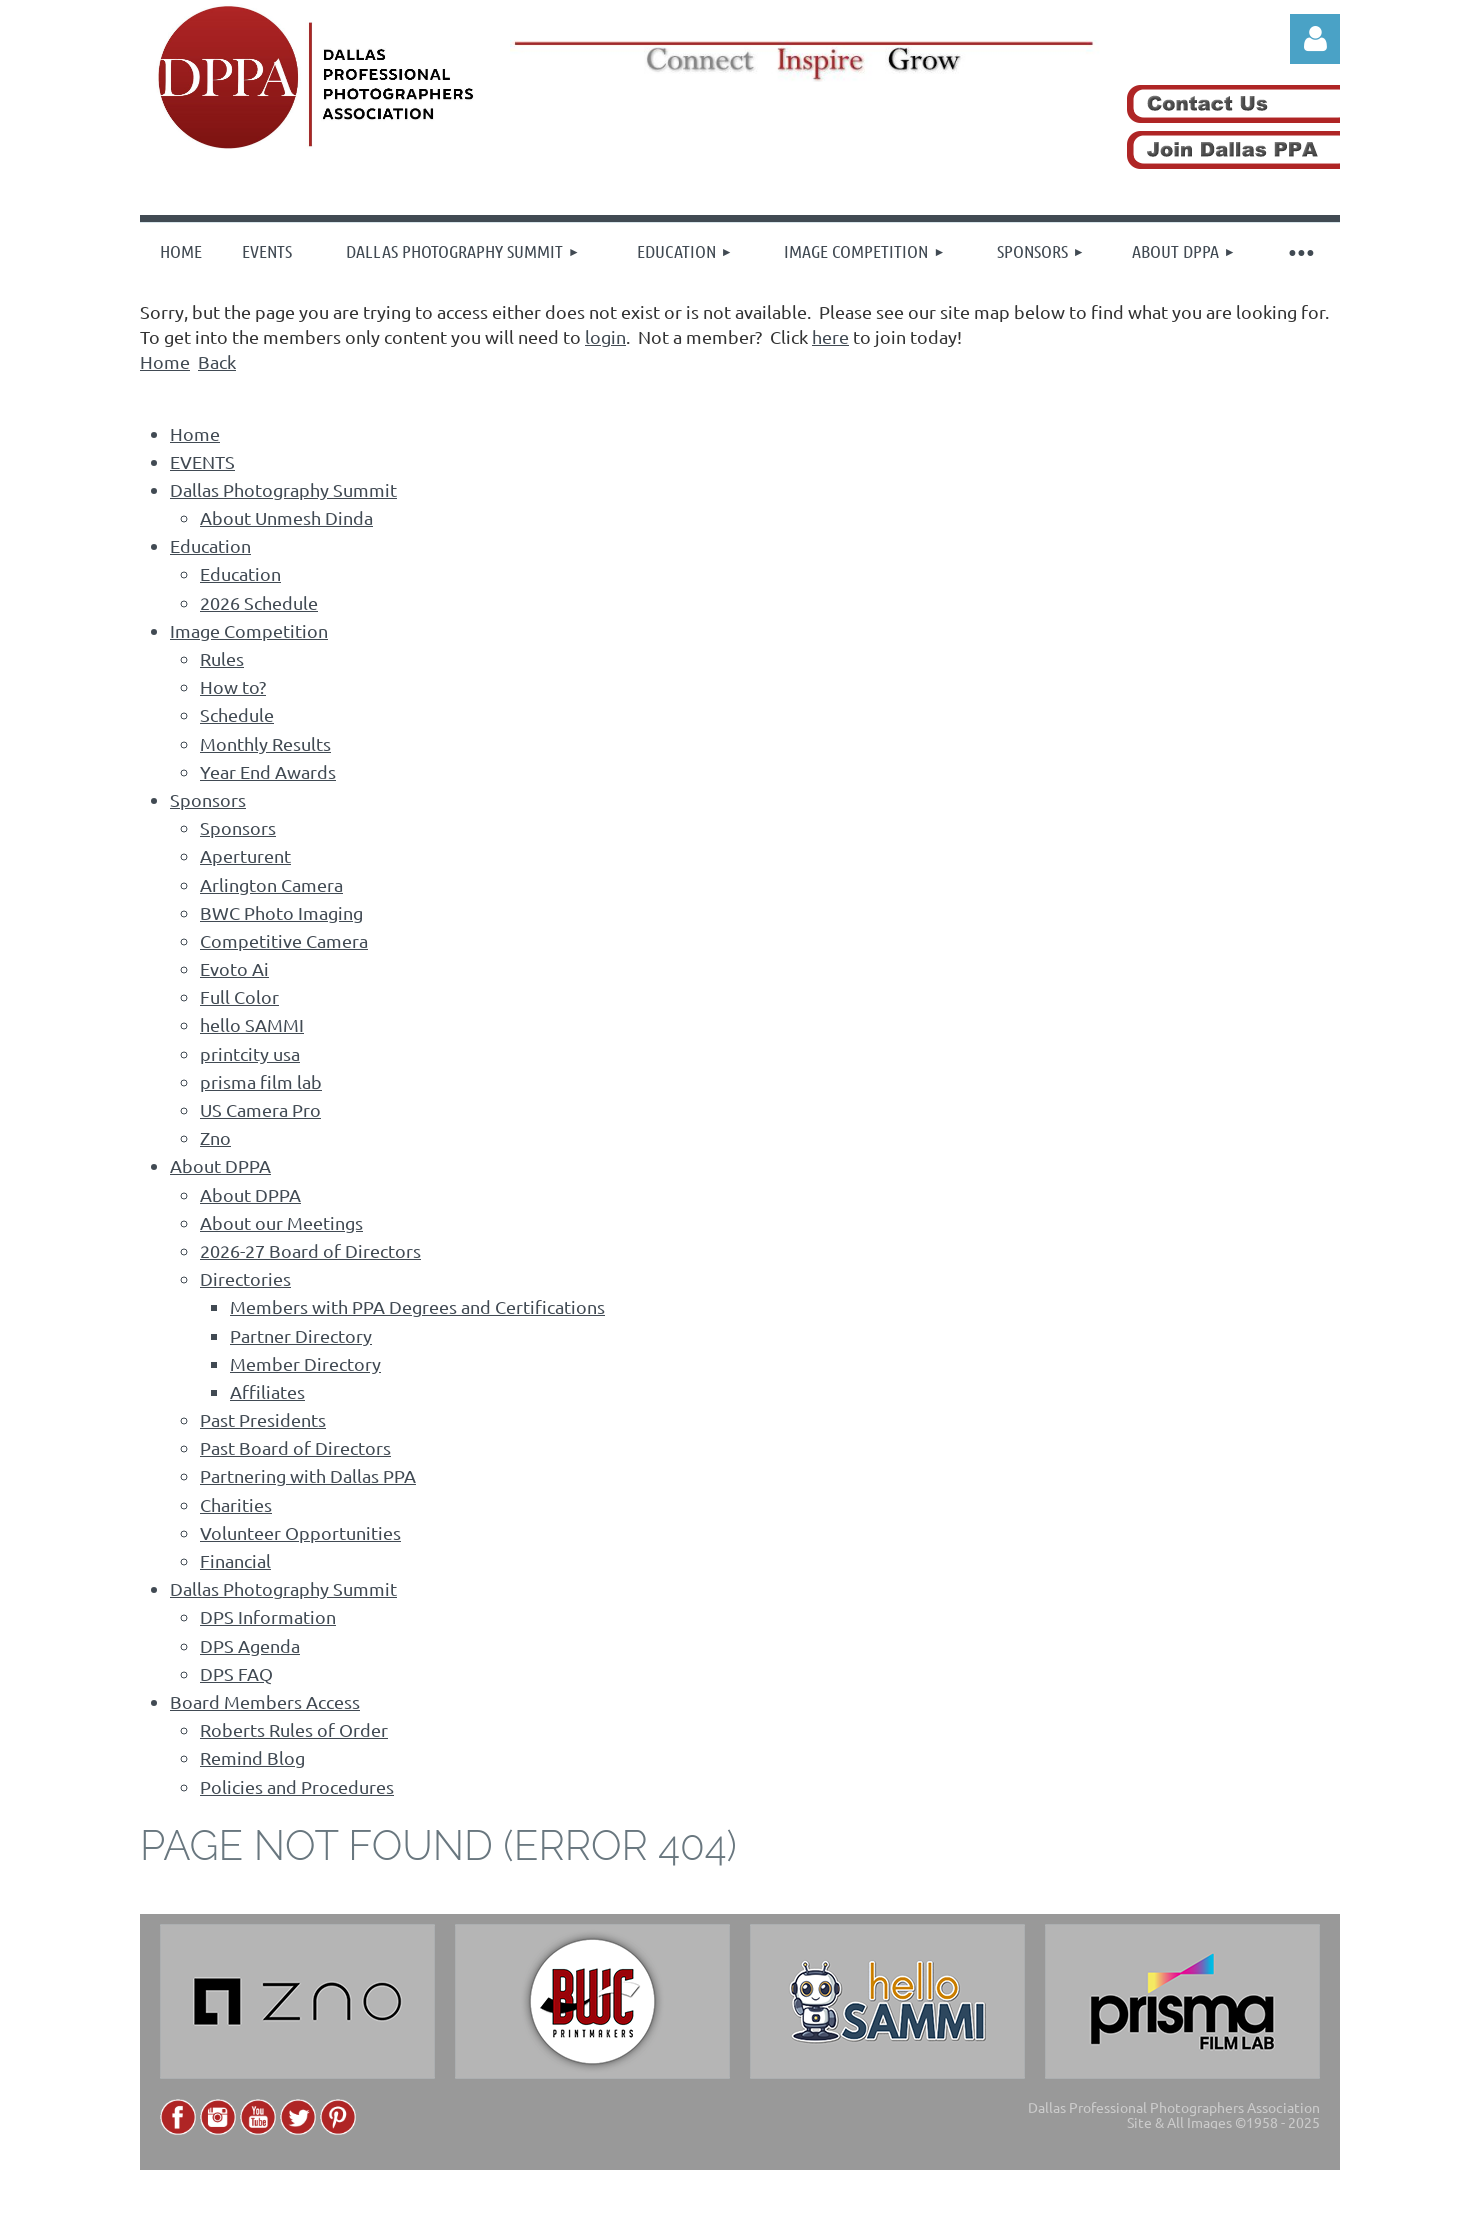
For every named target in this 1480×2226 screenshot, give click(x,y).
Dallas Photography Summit (283, 489)
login (605, 336)
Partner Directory (301, 1335)
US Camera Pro (260, 1109)
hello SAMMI (252, 1024)
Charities (236, 1504)
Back (217, 361)
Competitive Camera (284, 940)
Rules (222, 658)
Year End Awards (268, 771)
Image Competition (249, 630)
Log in (1315, 39)
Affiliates (267, 1391)
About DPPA (220, 1165)
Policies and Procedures (297, 1786)
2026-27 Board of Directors (310, 1250)
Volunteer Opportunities (300, 1532)
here (830, 336)
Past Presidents (263, 1419)
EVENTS (202, 461)
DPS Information (268, 1616)
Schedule (237, 714)
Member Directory (305, 1363)
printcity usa (250, 1053)
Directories (245, 1278)
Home (165, 361)
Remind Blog (252, 1757)
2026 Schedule (259, 602)
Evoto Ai (234, 968)
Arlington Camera (271, 884)
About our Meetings (281, 1222)
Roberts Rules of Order (294, 1729)
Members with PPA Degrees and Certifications (417, 1306)
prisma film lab (261, 1081)
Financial (235, 1560)
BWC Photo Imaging (281, 912)
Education (210, 545)
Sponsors (208, 799)
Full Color (239, 996)
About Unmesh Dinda (286, 517)
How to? (233, 686)
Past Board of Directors (295, 1447)
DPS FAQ (236, 1673)
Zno (215, 1137)
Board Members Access (265, 1701)
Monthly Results (265, 743)
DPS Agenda (250, 1645)
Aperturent (245, 855)
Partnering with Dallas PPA (308, 1475)
